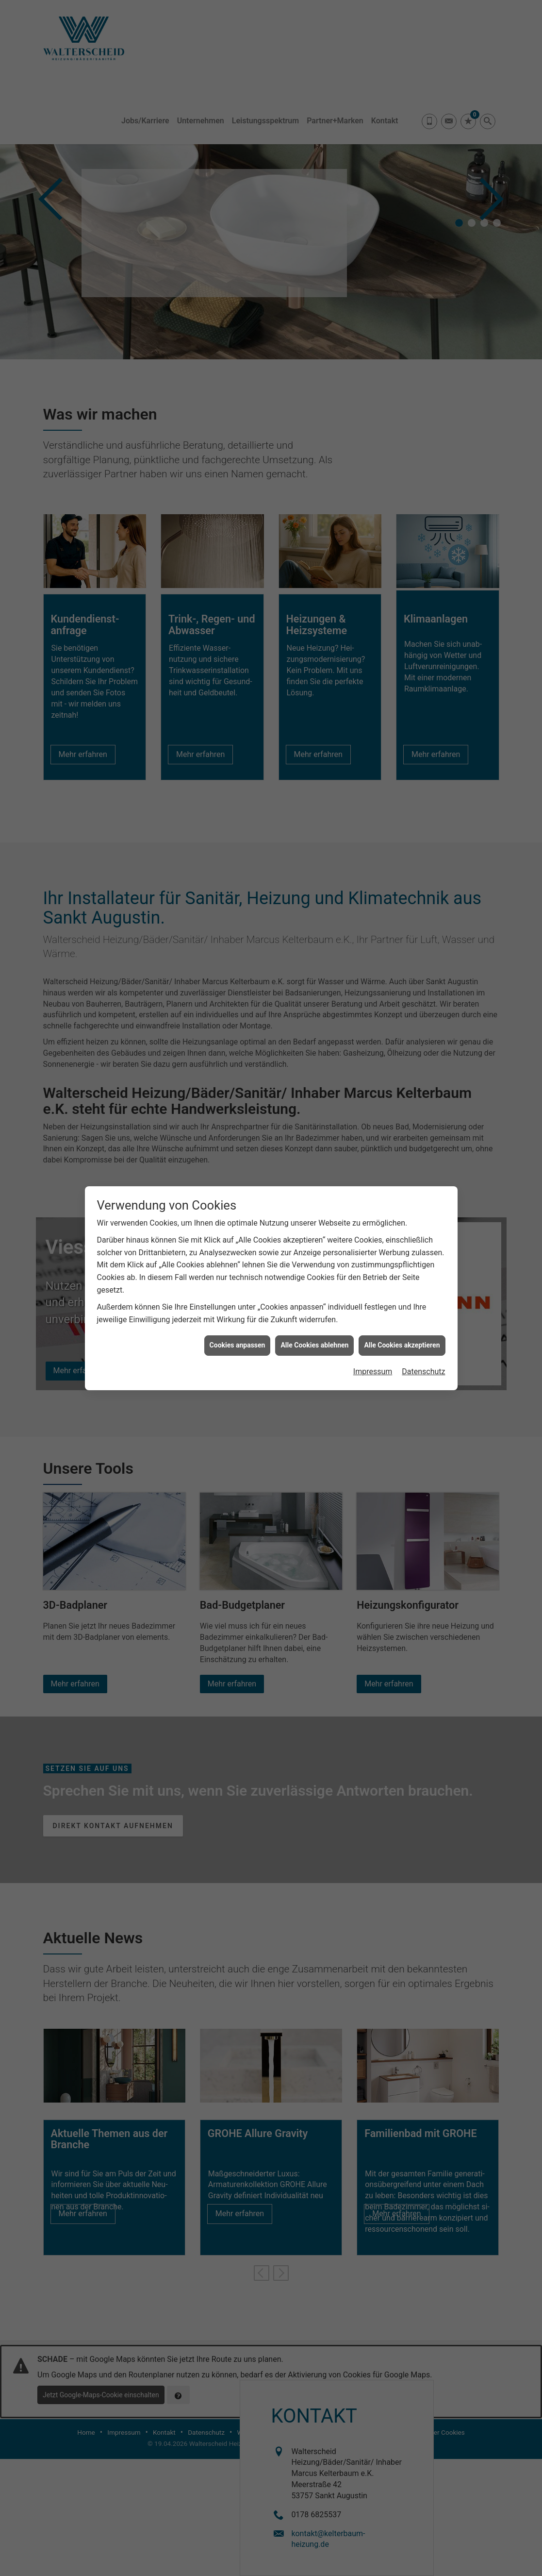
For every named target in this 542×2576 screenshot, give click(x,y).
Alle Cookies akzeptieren (402, 1345)
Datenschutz (423, 1371)
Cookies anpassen (237, 1345)
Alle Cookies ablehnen (314, 1345)
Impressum (373, 1371)
